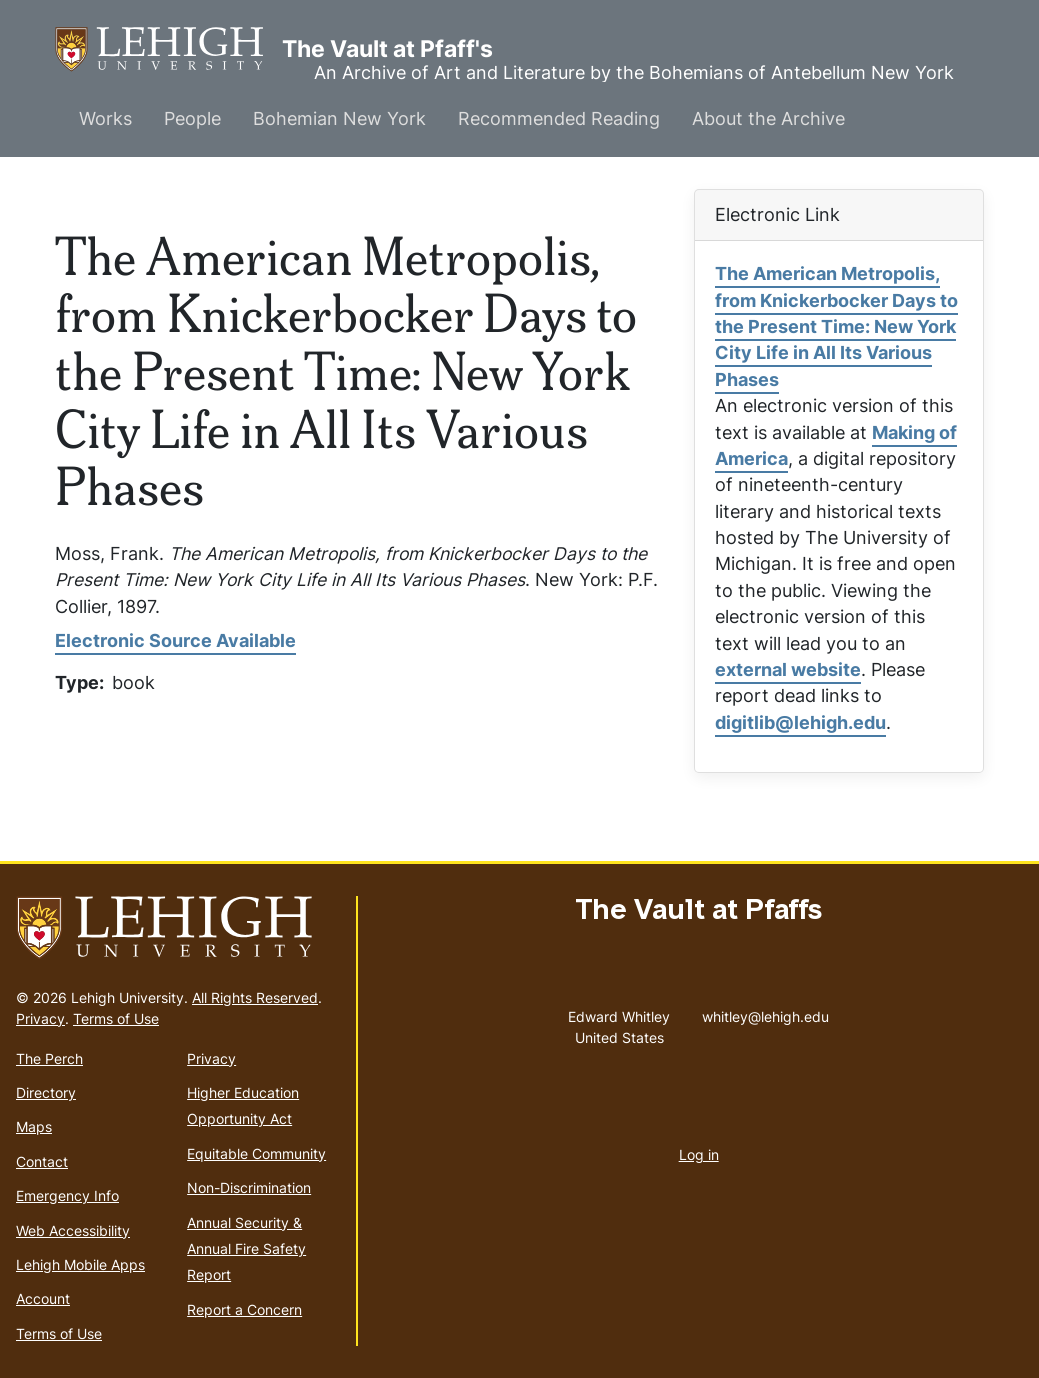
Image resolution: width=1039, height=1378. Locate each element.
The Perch (49, 1058)
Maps (34, 1126)
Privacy (40, 1018)
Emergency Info (67, 1195)
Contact (42, 1161)
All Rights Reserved (255, 997)
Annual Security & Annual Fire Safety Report (246, 1249)
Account (43, 1298)
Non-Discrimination (249, 1187)
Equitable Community (256, 1153)
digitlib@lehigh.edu (800, 722)
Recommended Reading (559, 118)
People (192, 118)
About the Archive (768, 118)
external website (788, 669)
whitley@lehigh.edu (765, 1012)
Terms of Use (116, 1018)
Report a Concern (244, 1309)
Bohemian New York (339, 118)
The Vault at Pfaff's (168, 49)
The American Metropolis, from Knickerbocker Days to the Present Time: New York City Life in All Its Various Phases (836, 326)
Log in (699, 1154)
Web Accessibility (73, 1230)
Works (105, 118)
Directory (46, 1092)
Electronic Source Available (175, 640)
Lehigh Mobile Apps (80, 1264)
